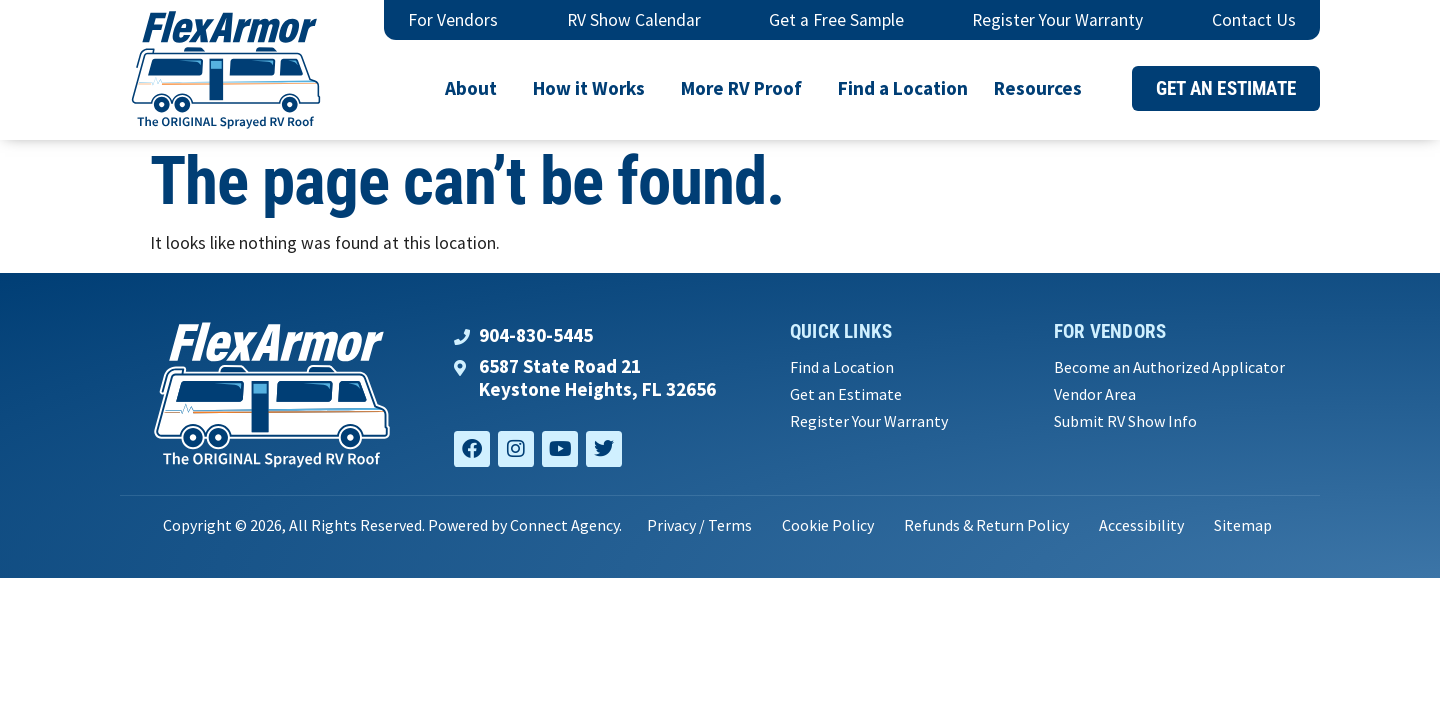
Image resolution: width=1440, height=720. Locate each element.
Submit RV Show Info (1125, 421)
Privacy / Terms (699, 525)
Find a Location (903, 88)
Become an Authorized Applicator (1169, 367)
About (476, 88)
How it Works (594, 88)
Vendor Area (1095, 394)
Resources (1043, 88)
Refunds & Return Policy (986, 525)
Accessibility (1141, 525)
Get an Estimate (846, 394)
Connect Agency (564, 525)
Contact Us (1254, 20)
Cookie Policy (828, 525)
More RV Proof (746, 88)
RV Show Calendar (634, 20)
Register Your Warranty (1057, 20)
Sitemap (1243, 525)
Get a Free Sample (836, 20)
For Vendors (453, 20)
